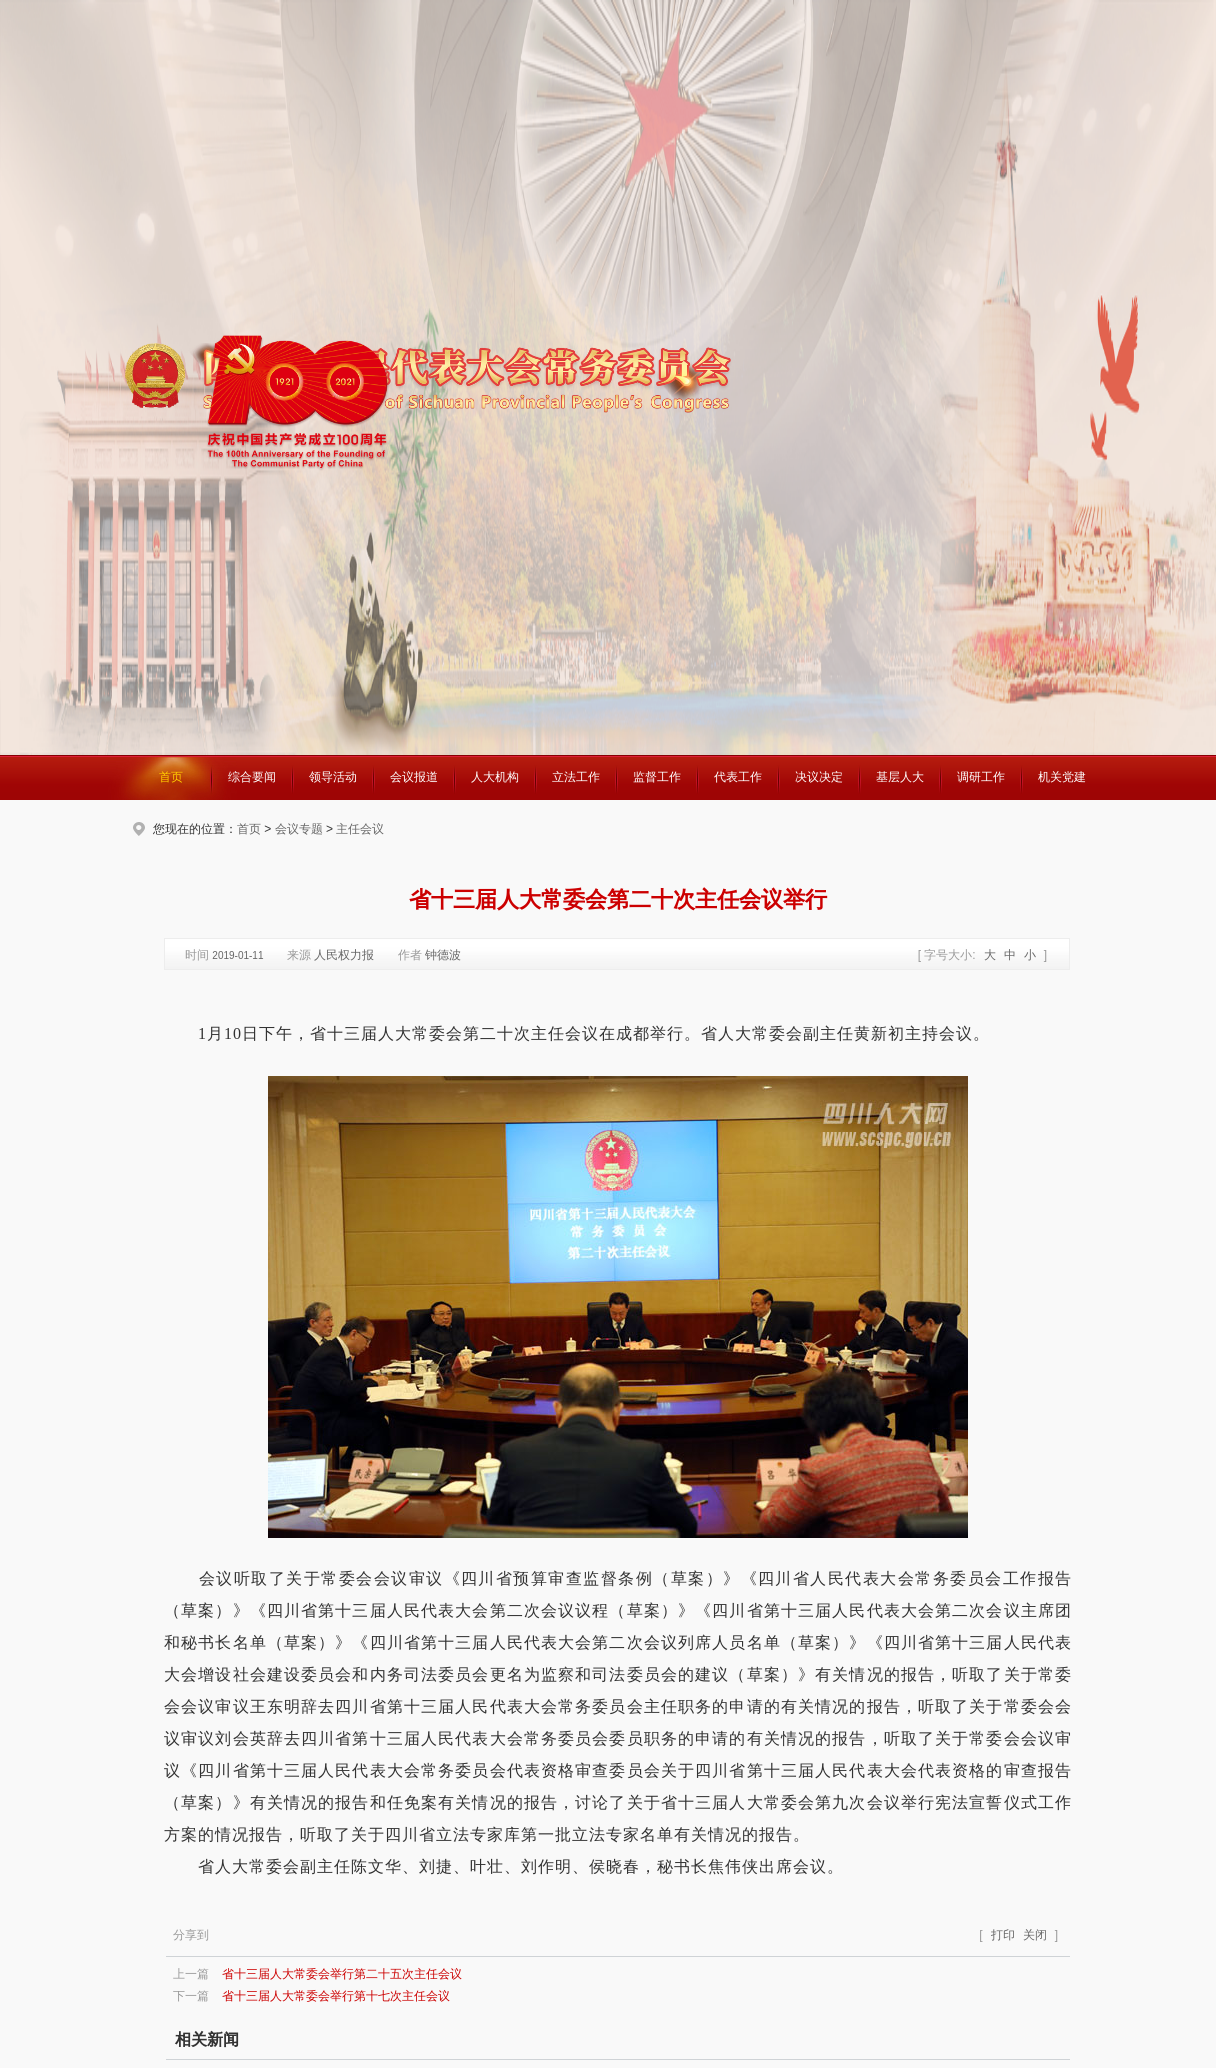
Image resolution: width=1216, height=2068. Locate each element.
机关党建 (1062, 777)
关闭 (1035, 1935)
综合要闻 (252, 777)
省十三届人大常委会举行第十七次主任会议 (336, 1996)
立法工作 (576, 777)
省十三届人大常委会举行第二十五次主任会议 (342, 1974)
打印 (1003, 1935)
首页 (171, 777)
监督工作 (657, 777)
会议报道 (414, 777)
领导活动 (333, 777)
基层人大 (900, 777)
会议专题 (299, 829)
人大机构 (495, 777)
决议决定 (819, 777)
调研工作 (981, 777)
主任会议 (360, 829)
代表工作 (738, 777)
